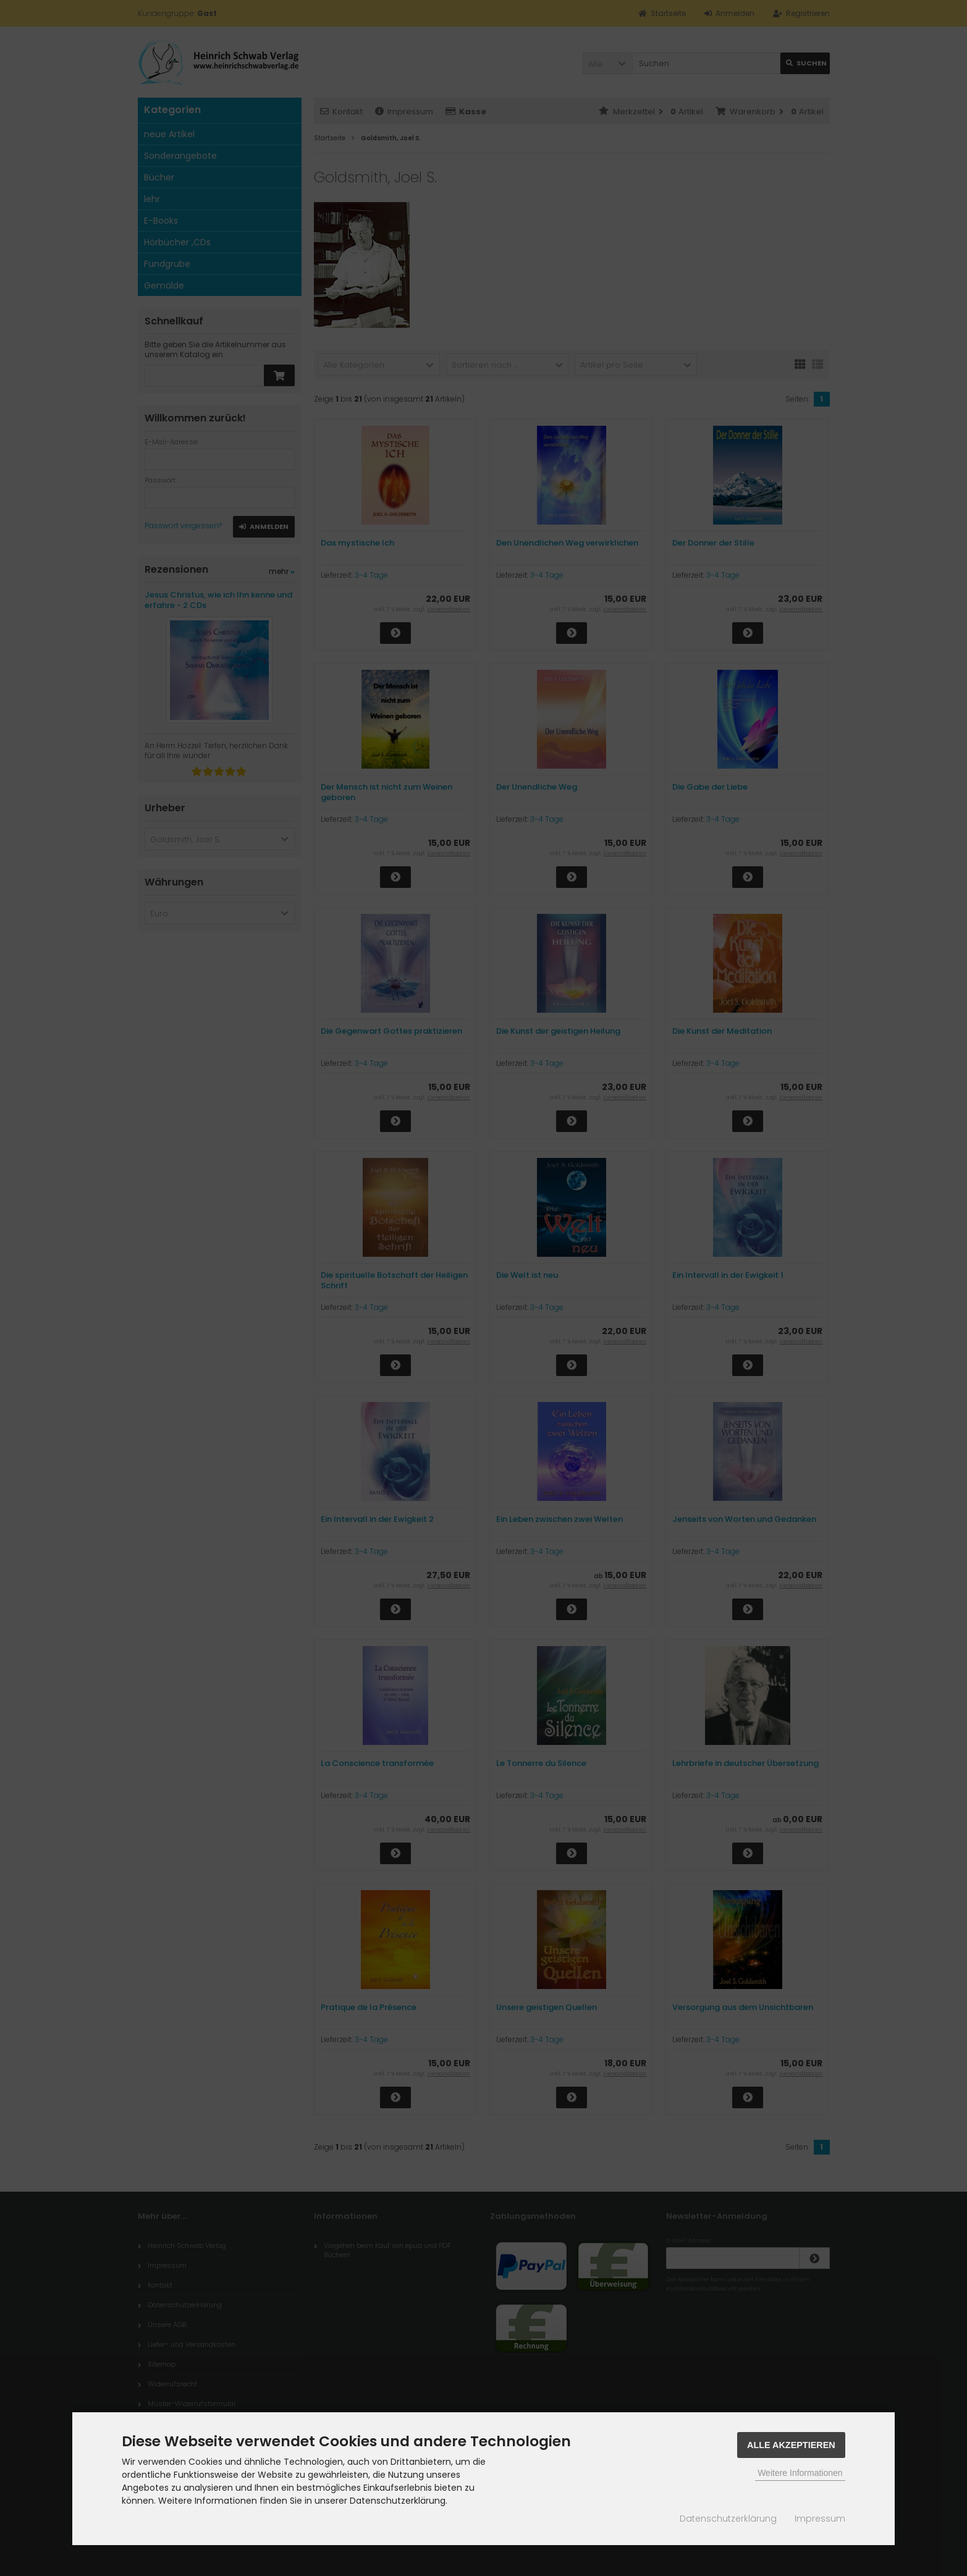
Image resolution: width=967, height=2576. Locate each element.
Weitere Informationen (800, 2473)
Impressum (820, 2518)
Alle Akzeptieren (791, 2445)
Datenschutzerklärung (728, 2518)
